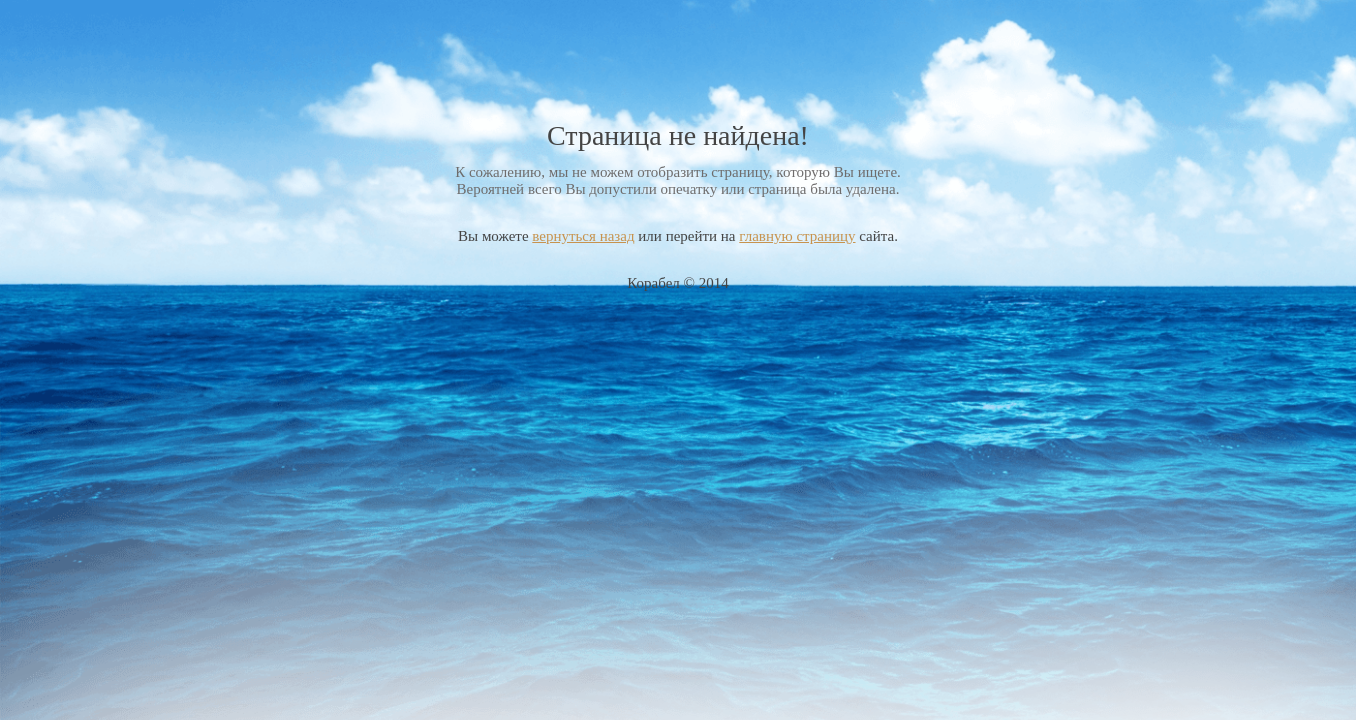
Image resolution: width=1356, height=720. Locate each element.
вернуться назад (583, 236)
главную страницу (797, 236)
